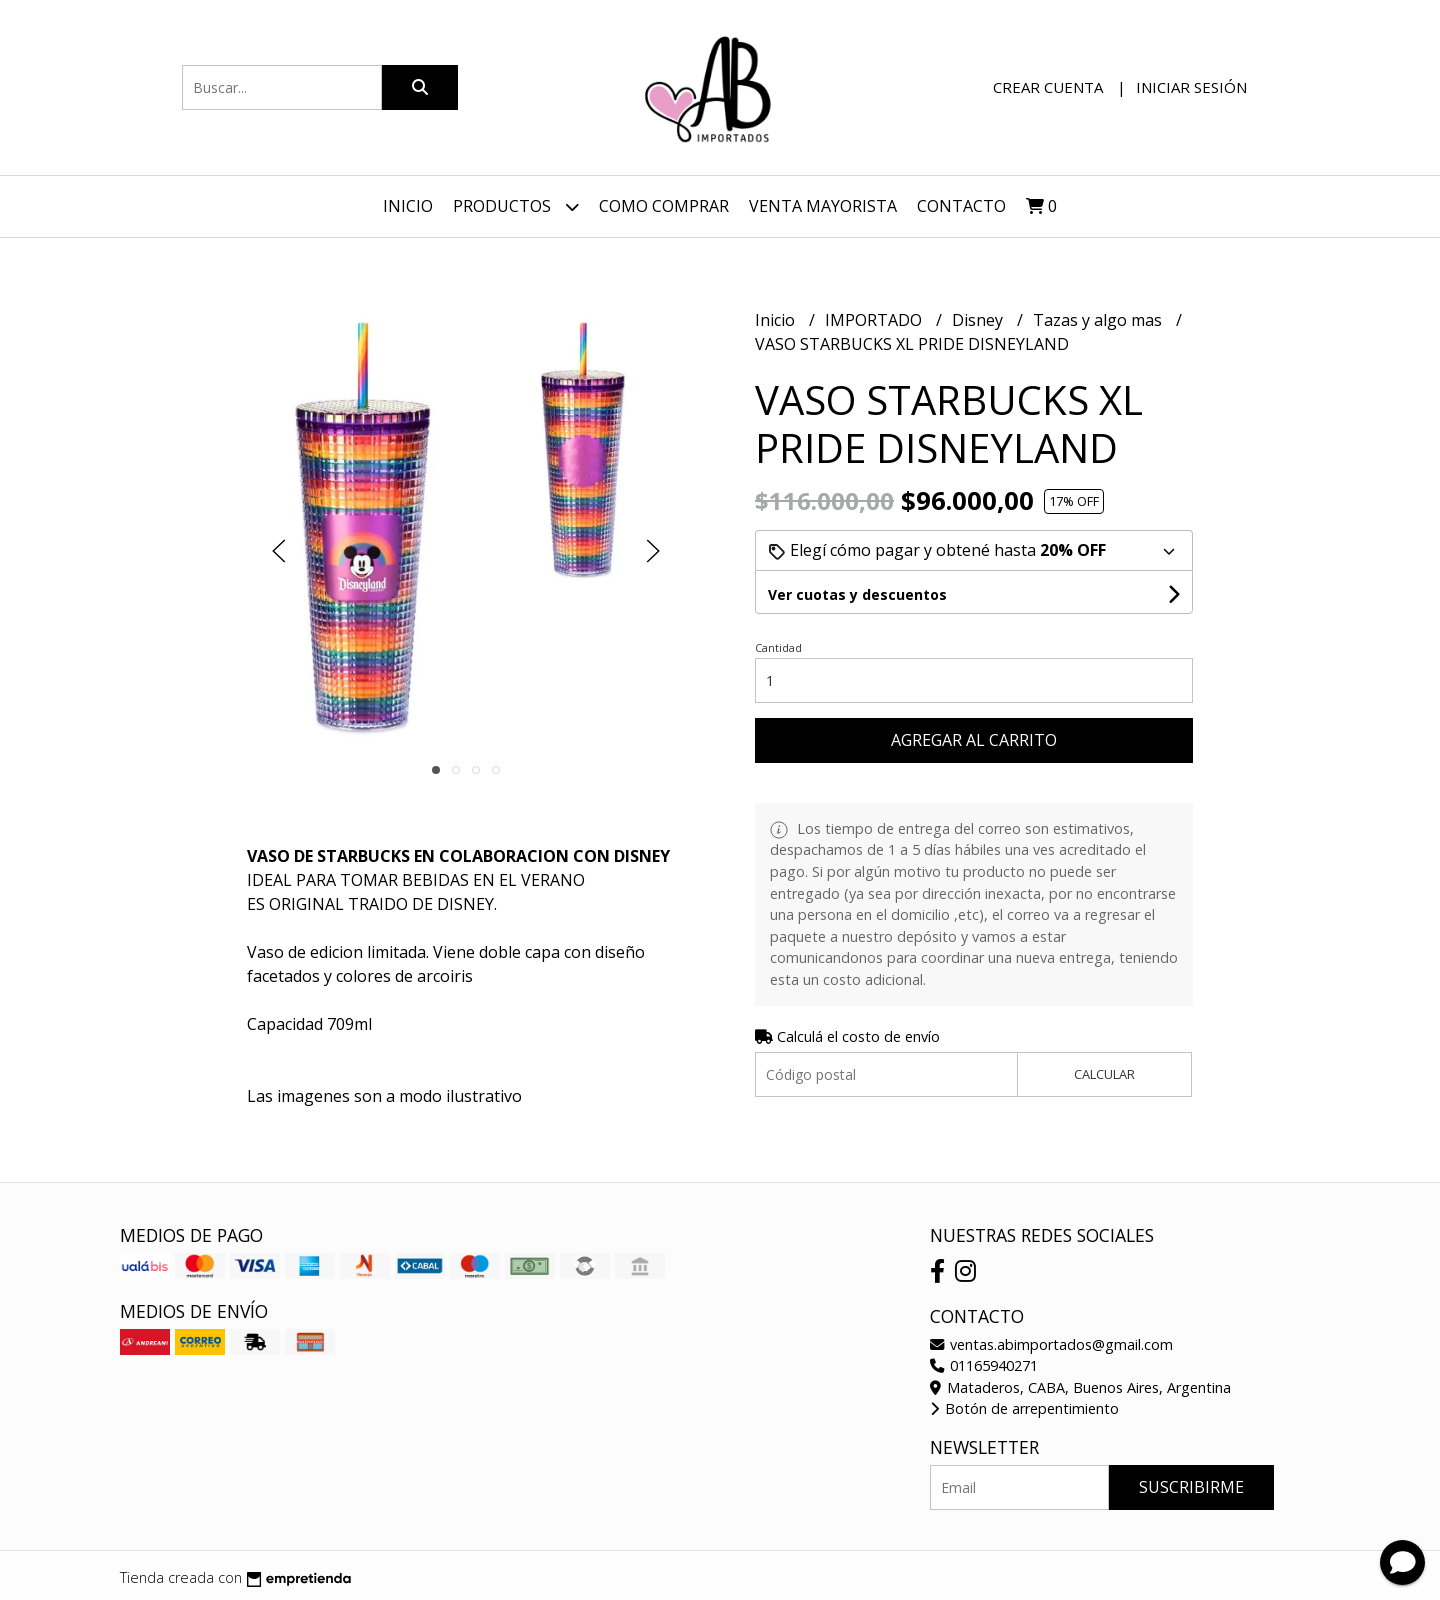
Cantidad (778, 647)
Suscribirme (1191, 1487)
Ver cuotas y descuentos (857, 594)
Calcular (1104, 1074)
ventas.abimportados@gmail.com (1051, 1344)
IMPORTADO (875, 320)
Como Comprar (664, 206)
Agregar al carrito (974, 740)
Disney (979, 320)
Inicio (408, 206)
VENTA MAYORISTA (823, 206)
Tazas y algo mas (1099, 320)
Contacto (961, 206)
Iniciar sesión (1191, 87)
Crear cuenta (1048, 87)
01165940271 (984, 1365)
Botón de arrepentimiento (1024, 1408)
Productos (516, 206)
